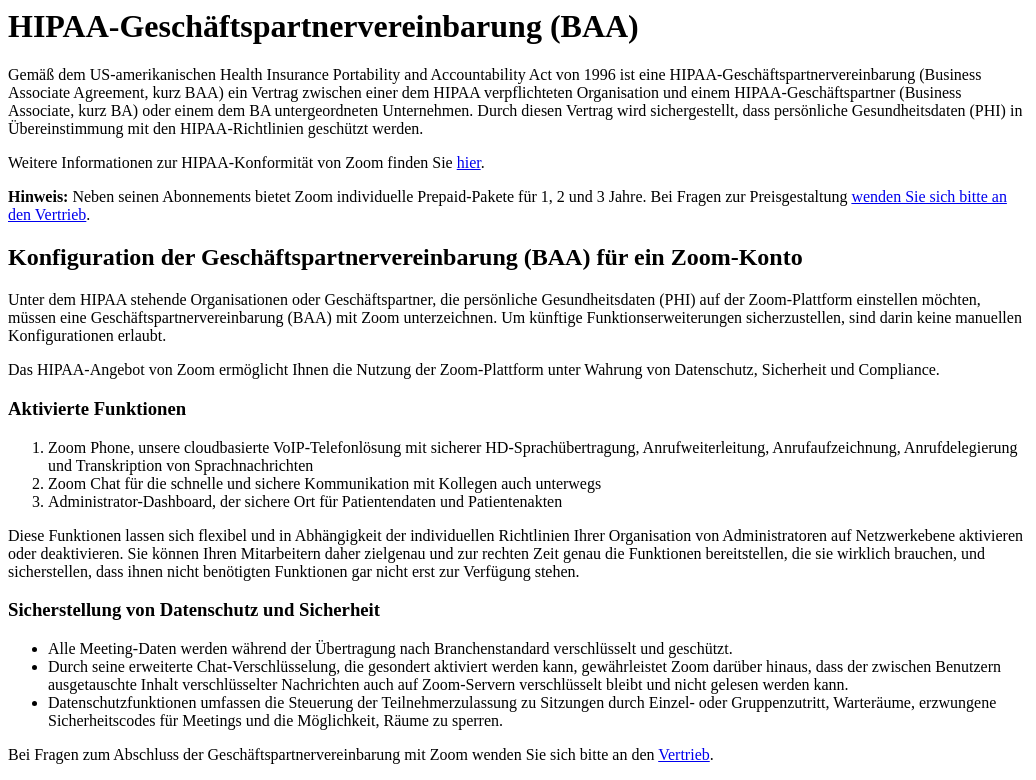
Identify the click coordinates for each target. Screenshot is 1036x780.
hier (469, 162)
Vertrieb (684, 754)
